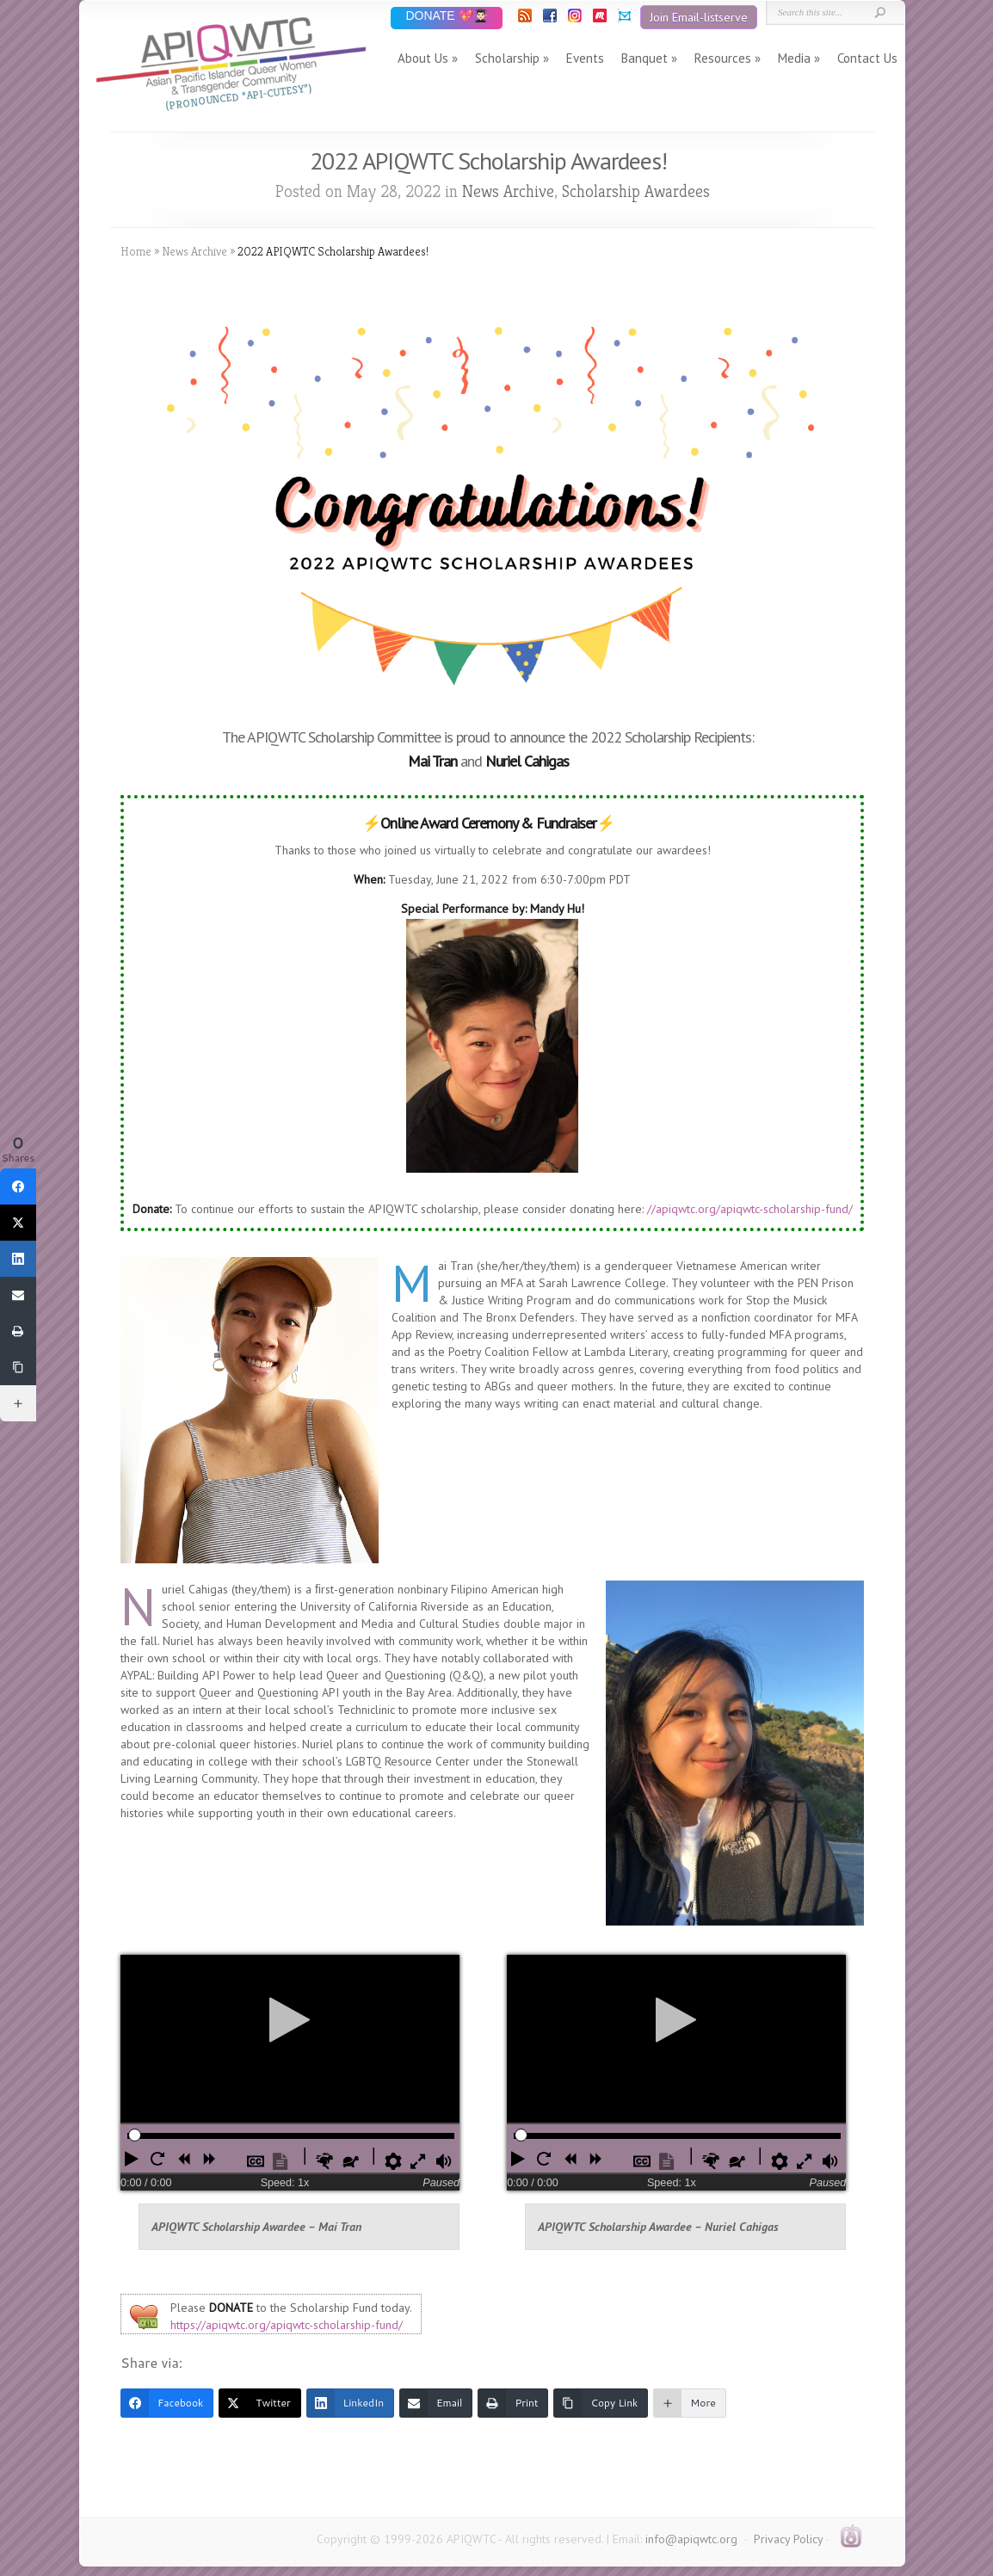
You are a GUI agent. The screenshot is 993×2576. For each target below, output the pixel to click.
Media (794, 58)
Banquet (644, 58)
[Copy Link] (600, 2403)
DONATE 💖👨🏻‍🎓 (446, 16)
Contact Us (867, 58)
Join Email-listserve (699, 17)
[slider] (134, 2135)
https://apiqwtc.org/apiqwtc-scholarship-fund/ (286, 2325)
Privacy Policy (788, 2539)
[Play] (289, 2019)
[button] (133, 2158)
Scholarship (507, 58)
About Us (423, 58)
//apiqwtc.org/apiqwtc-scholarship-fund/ (750, 1209)
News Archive (508, 191)
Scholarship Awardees (636, 191)
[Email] (435, 2403)
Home (135, 251)
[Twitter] (259, 2403)
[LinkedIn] (350, 2403)
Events (585, 58)
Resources (722, 58)
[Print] (513, 2403)
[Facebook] (166, 2403)
